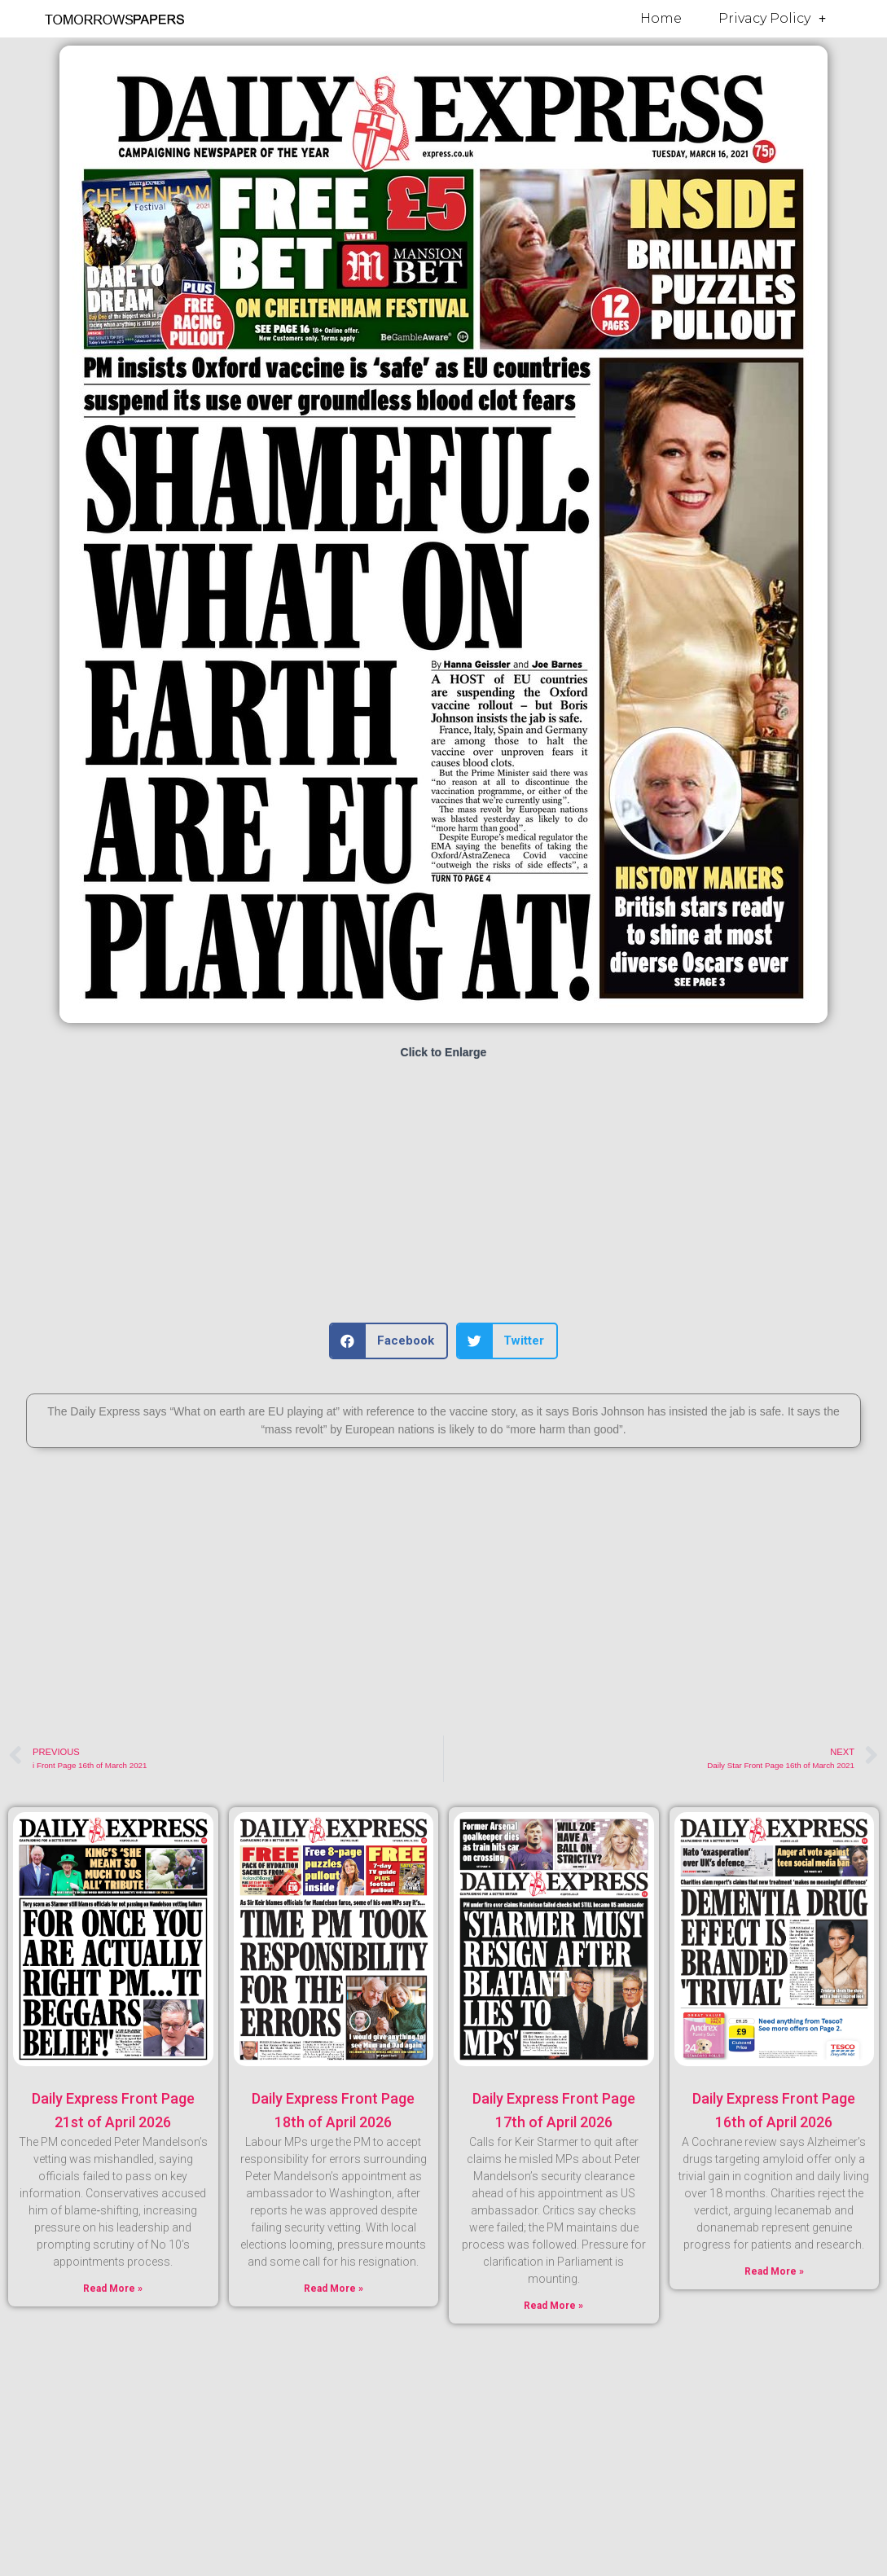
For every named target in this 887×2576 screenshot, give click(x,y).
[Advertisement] (443, 1192)
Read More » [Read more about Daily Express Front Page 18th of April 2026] (333, 2288)
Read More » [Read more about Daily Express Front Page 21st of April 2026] (113, 2288)
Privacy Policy (772, 18)
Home (661, 18)
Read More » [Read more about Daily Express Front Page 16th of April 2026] (774, 2271)
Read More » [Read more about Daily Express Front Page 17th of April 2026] (553, 2305)
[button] (388, 1341)
